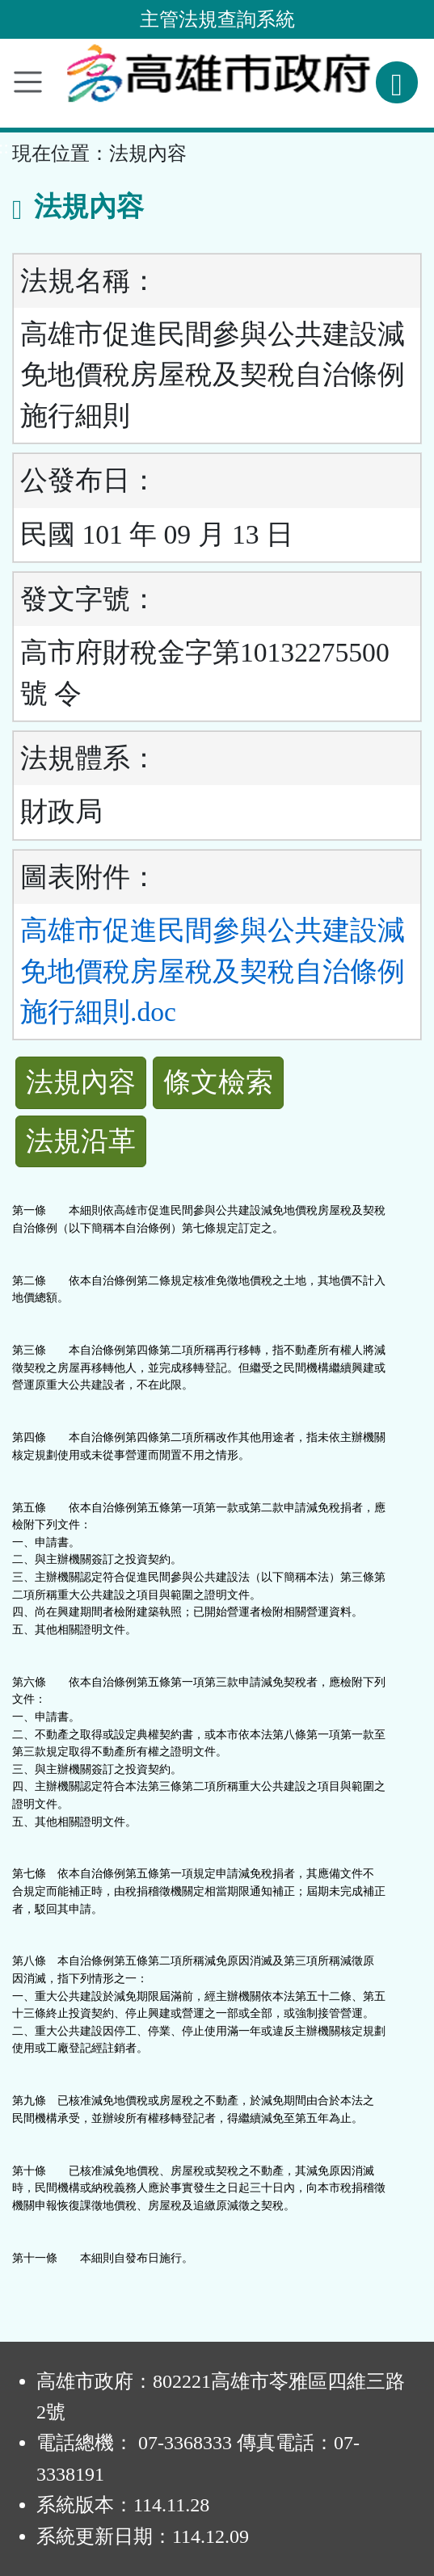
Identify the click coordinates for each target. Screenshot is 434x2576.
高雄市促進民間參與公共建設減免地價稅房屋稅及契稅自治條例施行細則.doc (212, 971)
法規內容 (81, 1082)
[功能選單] (28, 82)
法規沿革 (81, 1141)
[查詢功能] (397, 82)
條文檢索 (218, 1082)
